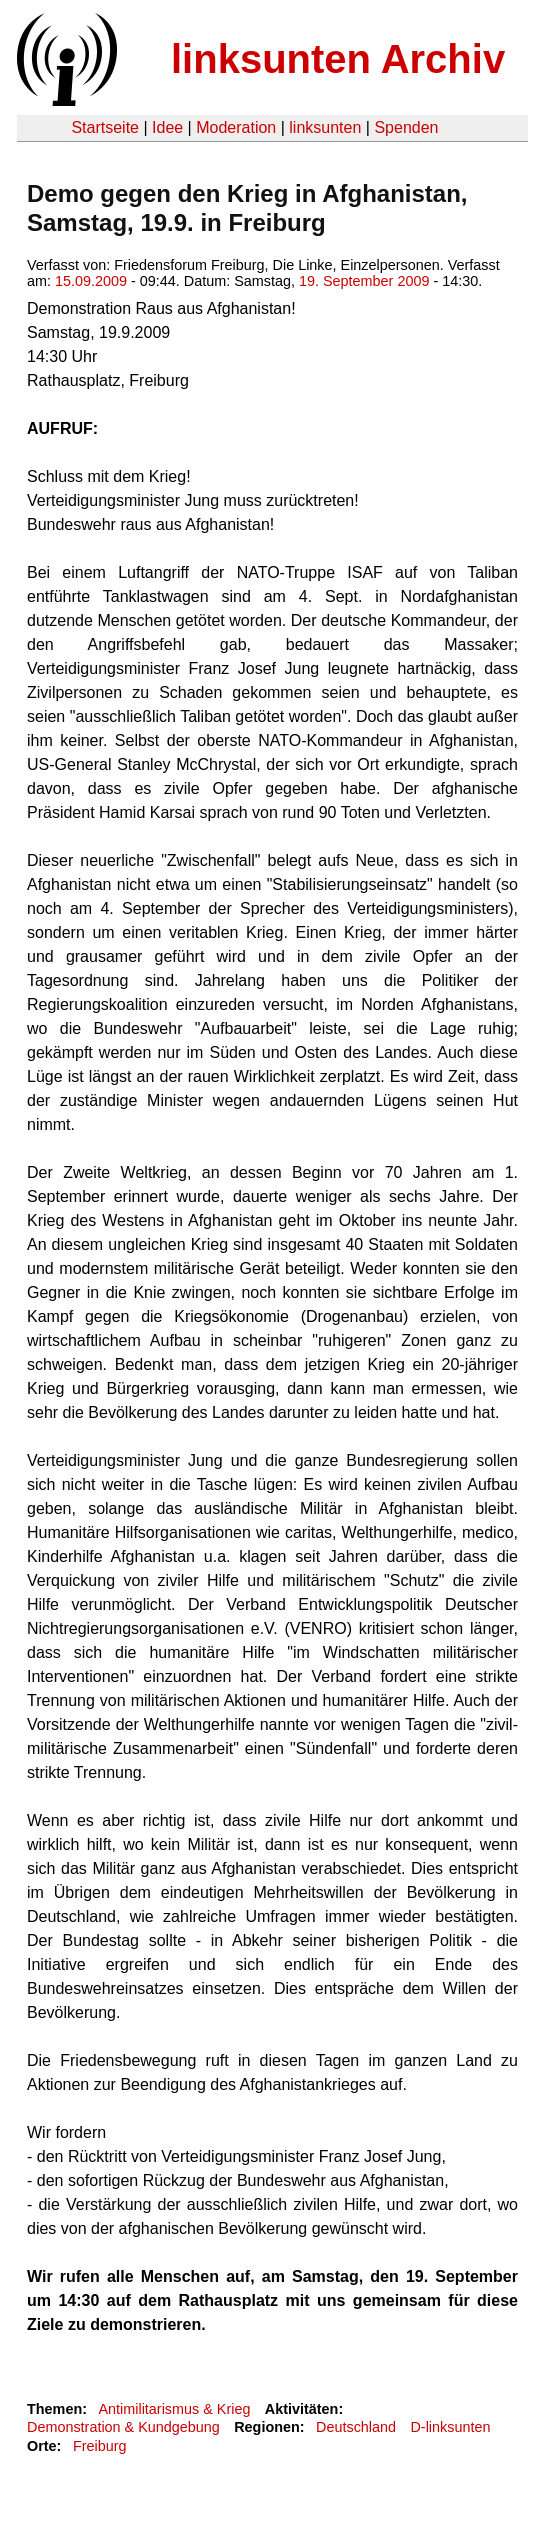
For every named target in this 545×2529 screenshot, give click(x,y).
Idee (167, 127)
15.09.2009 (91, 281)
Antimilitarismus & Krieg (174, 2409)
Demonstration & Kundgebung (123, 2427)
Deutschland (356, 2427)
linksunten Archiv (338, 59)
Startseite (105, 127)
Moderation (236, 127)
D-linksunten (450, 2427)
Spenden (406, 127)
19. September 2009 (364, 281)
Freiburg (100, 2446)
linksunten (325, 127)
